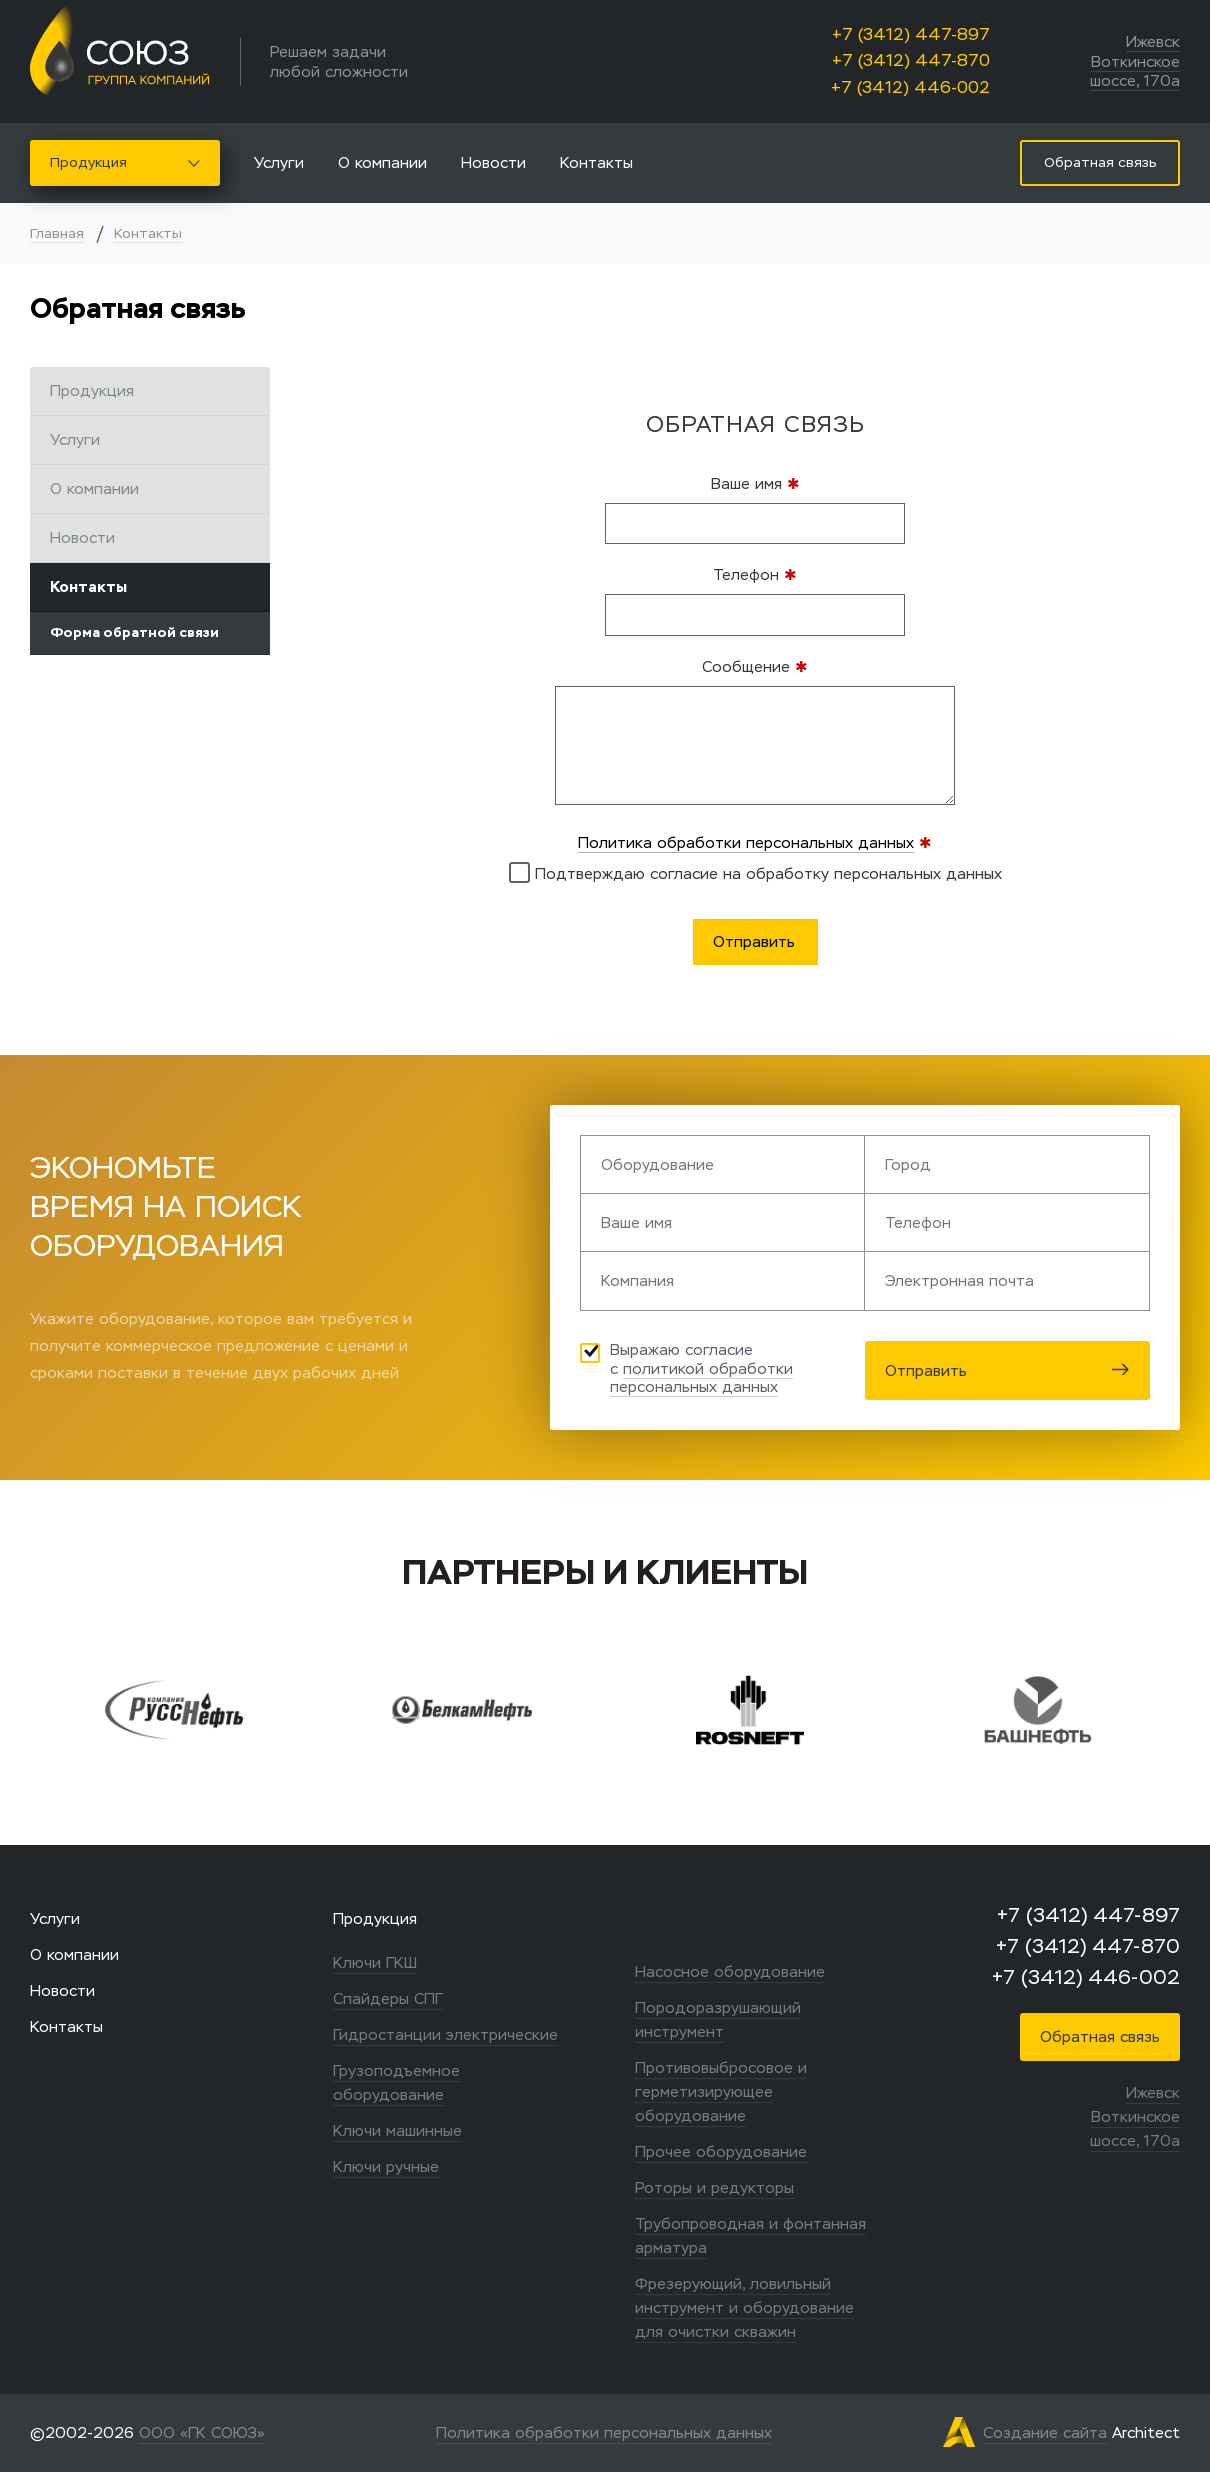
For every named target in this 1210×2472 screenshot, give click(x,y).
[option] (187, 1710)
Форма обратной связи (134, 632)
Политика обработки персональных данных (746, 842)
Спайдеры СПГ (388, 1998)
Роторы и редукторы (714, 2187)
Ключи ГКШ (375, 1962)
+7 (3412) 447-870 (911, 60)
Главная (57, 233)
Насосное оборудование (730, 1971)
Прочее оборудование (721, 2151)
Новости (493, 162)
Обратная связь (1100, 2036)
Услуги (279, 162)
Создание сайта (1045, 2432)
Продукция (125, 162)
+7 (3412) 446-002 (910, 87)
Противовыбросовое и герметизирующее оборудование (721, 2091)
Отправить (1007, 1370)
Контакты (596, 162)
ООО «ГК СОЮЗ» (202, 2432)
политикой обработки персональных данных (701, 1378)
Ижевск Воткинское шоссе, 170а (1135, 61)
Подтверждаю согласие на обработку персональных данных (755, 872)
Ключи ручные (386, 2166)
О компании (382, 162)
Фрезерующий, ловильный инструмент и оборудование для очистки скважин (744, 2307)
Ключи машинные (397, 2130)
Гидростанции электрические (445, 2034)
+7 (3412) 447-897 (911, 34)
